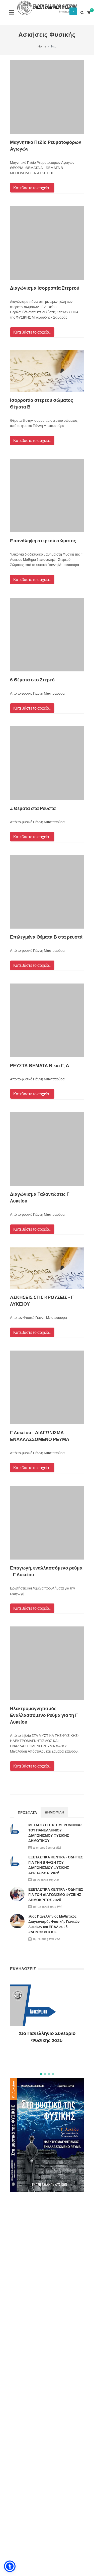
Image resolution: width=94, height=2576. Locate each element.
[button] (41, 2074)
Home (42, 46)
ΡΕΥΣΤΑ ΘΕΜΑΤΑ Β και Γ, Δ (39, 1065)
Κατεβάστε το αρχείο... (32, 187)
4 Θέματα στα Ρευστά (33, 808)
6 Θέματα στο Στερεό (32, 679)
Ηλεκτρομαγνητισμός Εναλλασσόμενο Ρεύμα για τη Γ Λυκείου (44, 1715)
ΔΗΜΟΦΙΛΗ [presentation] (54, 1812)
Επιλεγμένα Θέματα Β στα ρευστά (46, 937)
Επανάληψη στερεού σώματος (43, 540)
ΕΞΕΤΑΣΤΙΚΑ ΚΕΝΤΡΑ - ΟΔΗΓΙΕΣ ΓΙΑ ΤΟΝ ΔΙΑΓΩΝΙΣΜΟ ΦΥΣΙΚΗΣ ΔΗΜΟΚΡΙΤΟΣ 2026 (55, 1894)
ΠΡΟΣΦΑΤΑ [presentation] (27, 1812)
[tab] (27, 1812)
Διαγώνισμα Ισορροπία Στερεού (44, 288)
